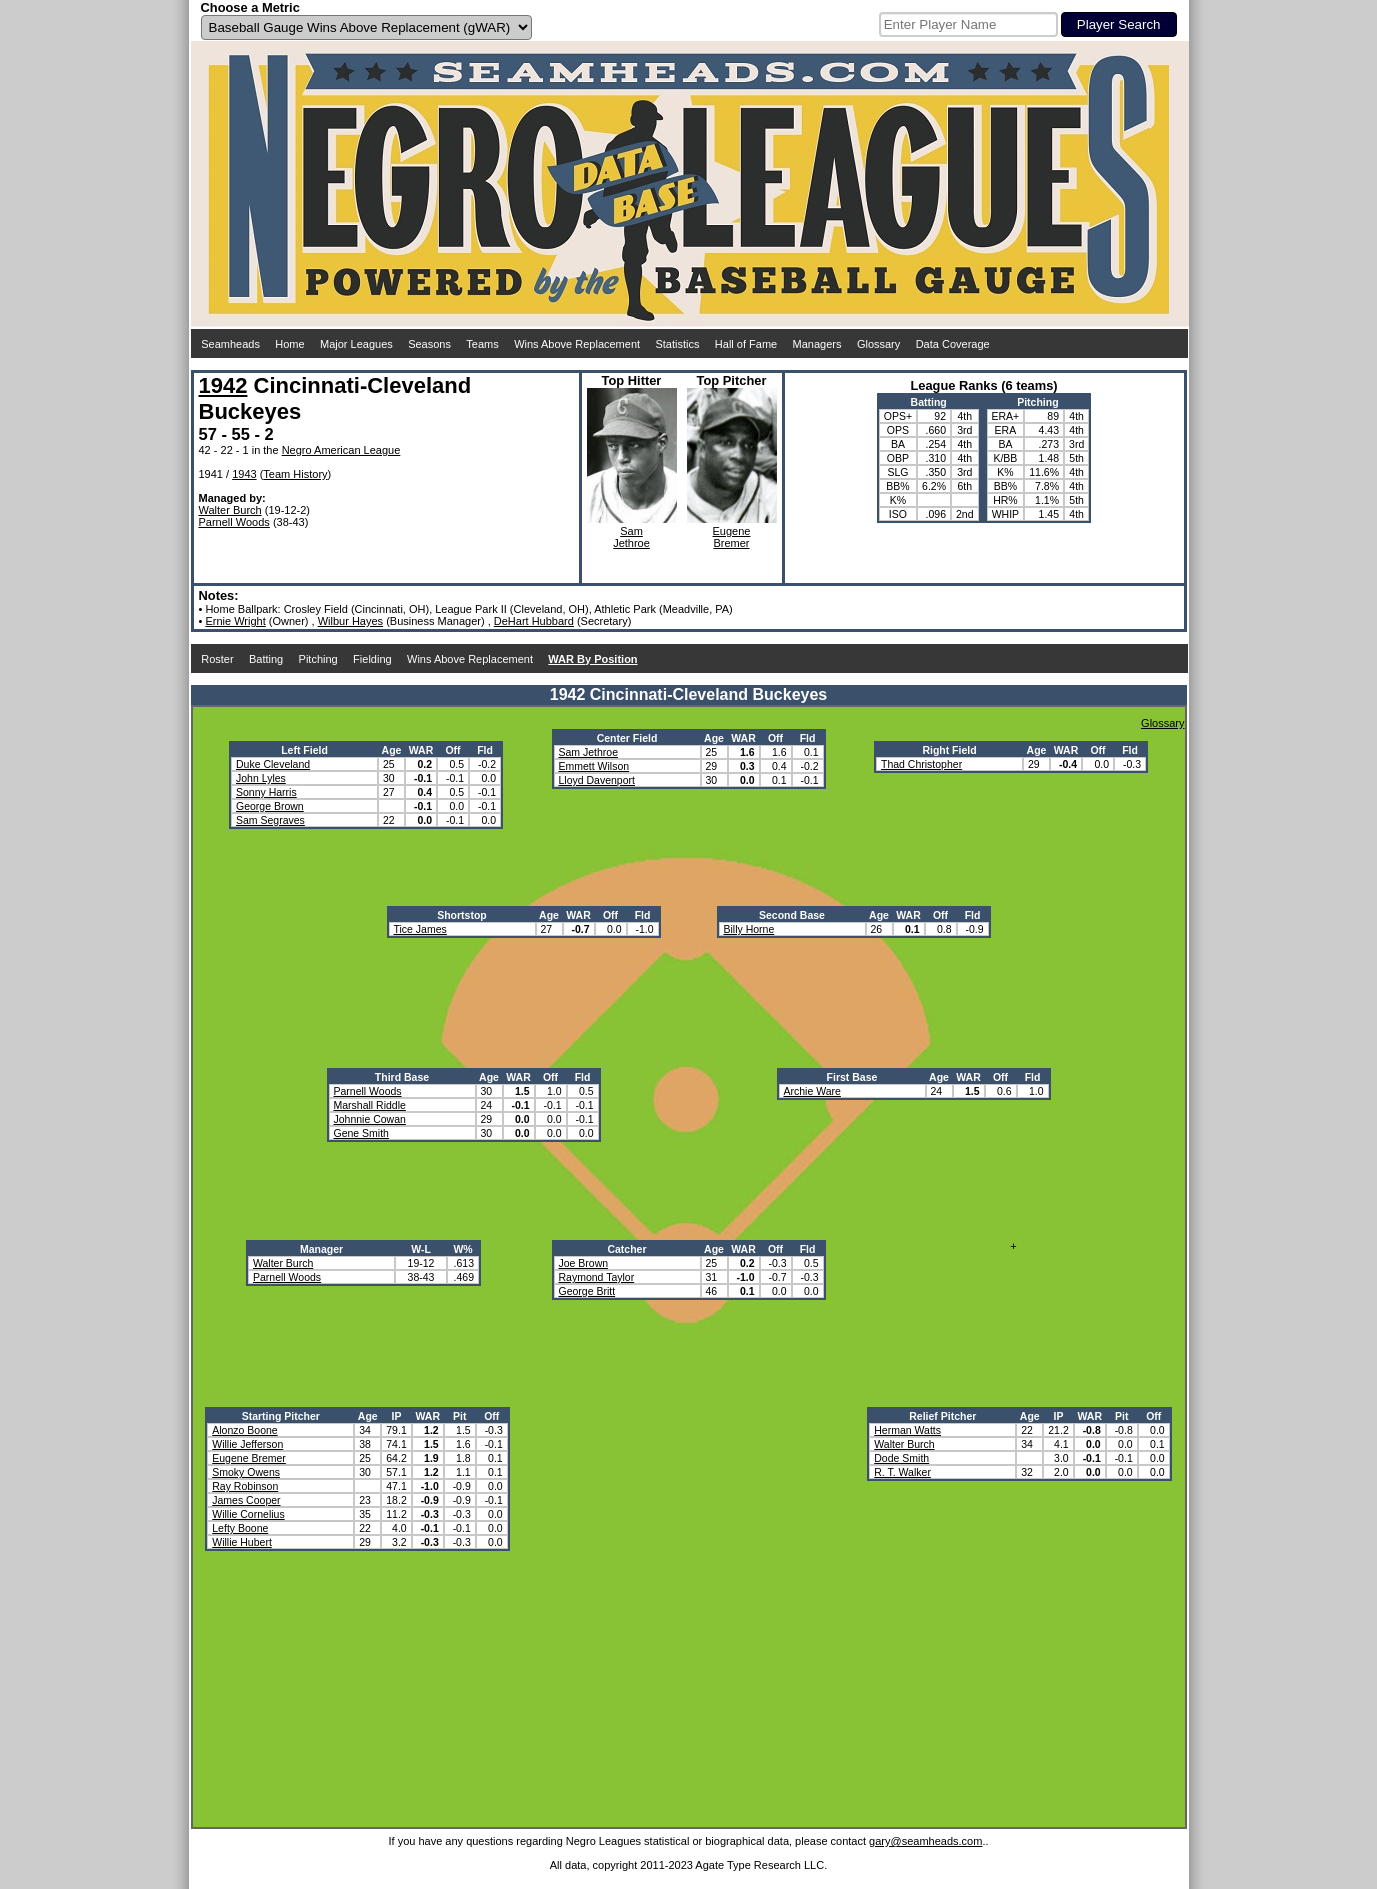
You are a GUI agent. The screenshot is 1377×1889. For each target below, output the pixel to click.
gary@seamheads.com (925, 1841)
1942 (223, 385)
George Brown (270, 806)
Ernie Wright (235, 621)
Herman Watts (907, 1430)
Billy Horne (749, 929)
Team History (295, 474)
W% (462, 1249)
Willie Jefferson (247, 1444)
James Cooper (246, 1500)
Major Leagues (356, 344)
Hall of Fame (746, 344)
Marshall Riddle (370, 1105)
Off (452, 750)
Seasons (429, 344)
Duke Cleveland (273, 764)
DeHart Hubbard (534, 621)
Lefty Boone (240, 1528)
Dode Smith (901, 1458)
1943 (244, 474)
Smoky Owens (246, 1472)
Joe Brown (584, 1263)
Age (392, 750)
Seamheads (230, 344)
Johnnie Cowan (370, 1119)
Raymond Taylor (597, 1277)
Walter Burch (230, 510)
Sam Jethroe (589, 752)
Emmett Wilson (594, 766)
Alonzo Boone (244, 1430)
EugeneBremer (732, 537)
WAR (421, 750)
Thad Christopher (921, 764)
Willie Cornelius (248, 1514)
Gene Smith (361, 1133)
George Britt (587, 1291)
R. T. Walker (902, 1472)
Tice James (420, 929)
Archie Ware (812, 1091)
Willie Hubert (242, 1542)
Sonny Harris (266, 792)
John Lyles (261, 778)
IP (397, 1416)
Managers (817, 344)
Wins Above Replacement (577, 344)
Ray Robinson (245, 1486)
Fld (485, 750)
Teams (482, 344)
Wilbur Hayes (350, 621)
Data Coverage (953, 344)
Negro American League (341, 450)
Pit (459, 1416)
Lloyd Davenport (597, 780)
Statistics (677, 344)
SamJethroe (631, 537)
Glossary (878, 344)
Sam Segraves (270, 820)
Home (289, 344)
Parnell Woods (234, 522)
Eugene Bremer (249, 1458)
